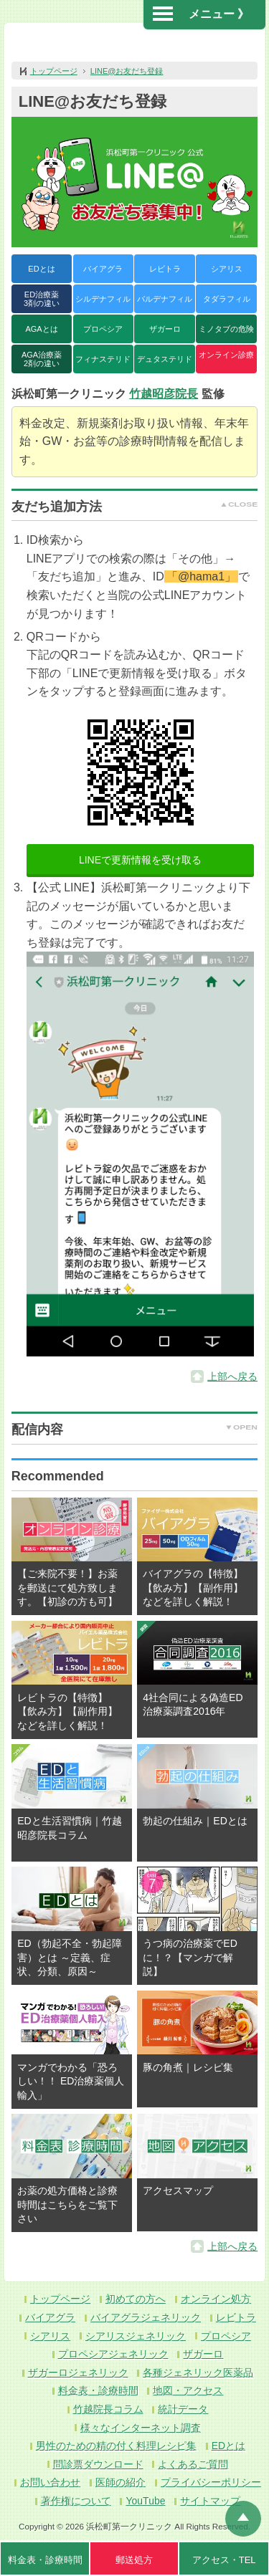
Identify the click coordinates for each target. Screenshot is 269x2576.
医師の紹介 (120, 2482)
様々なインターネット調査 (140, 2427)
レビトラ (165, 268)
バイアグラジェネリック (145, 2317)
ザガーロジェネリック (78, 2372)
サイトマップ (210, 2500)
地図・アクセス (188, 2390)
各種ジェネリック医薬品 (198, 2372)
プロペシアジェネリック (113, 2354)
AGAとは (41, 329)
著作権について (76, 2500)
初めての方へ (135, 2298)
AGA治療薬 (42, 359)
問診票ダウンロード (98, 2464)
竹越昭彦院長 (163, 394)
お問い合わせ (50, 2482)
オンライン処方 (216, 2298)
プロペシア (103, 329)
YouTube (145, 2500)
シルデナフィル (103, 299)
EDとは (41, 268)
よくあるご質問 (193, 2464)
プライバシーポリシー (211, 2482)
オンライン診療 (226, 354)
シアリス (226, 268)
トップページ (53, 71)
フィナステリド (103, 359)
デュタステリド (164, 359)
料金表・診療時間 (98, 2390)
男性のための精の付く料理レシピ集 (116, 2445)
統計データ (183, 2409)
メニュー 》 (201, 13)
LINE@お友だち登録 (127, 71)
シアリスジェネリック (135, 2336)
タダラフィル (226, 299)
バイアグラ (103, 268)
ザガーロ (165, 329)
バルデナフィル (164, 299)
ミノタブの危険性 (226, 334)
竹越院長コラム (108, 2409)
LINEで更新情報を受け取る (140, 860)
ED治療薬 (42, 298)
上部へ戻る (232, 1376)
